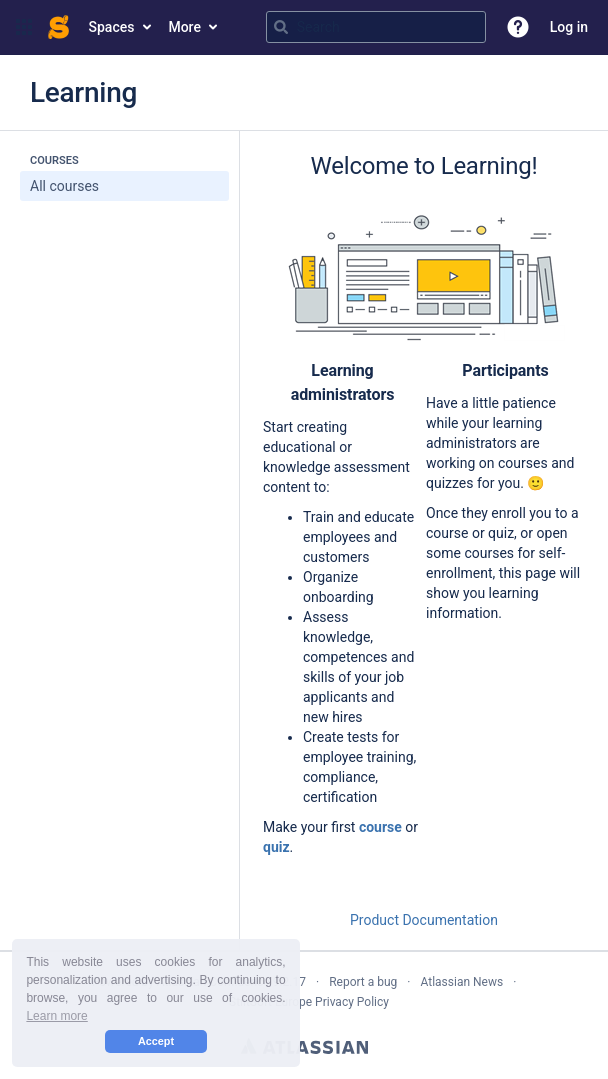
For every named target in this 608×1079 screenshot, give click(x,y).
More (184, 27)
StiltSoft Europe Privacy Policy (309, 1002)
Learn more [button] (56, 1016)
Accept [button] (156, 1041)
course (380, 827)
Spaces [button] (112, 27)
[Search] (281, 27)
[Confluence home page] (58, 27)
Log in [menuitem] (569, 27)
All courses (64, 186)
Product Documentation (424, 920)
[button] (24, 27)
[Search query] (376, 27)
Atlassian (304, 1046)
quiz (276, 847)
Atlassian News (461, 982)
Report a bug (363, 982)
